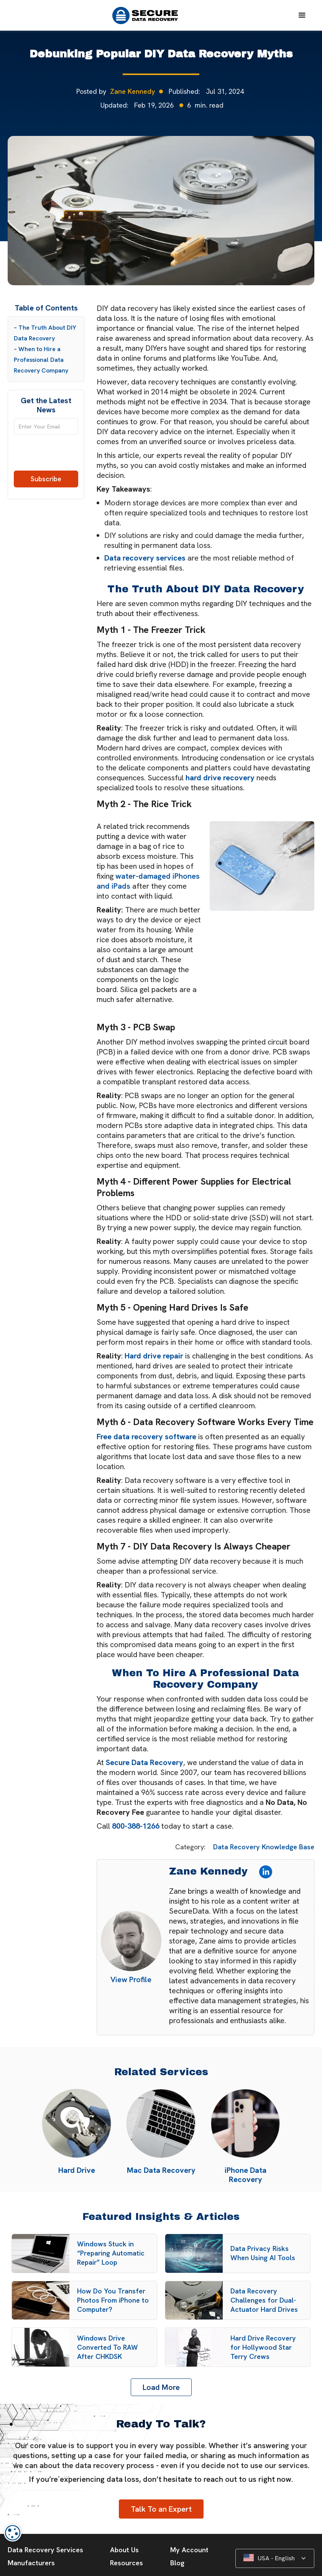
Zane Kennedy (132, 91)
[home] (148, 15)
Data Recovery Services (45, 2549)
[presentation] (46, 456)
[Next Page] (161, 2387)
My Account (189, 2549)
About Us (124, 2549)
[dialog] (12, 2533)
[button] (302, 15)
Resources (126, 2562)
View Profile (130, 1979)
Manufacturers (31, 2562)
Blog (177, 2562)
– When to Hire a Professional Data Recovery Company (41, 359)
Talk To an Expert (161, 2509)
